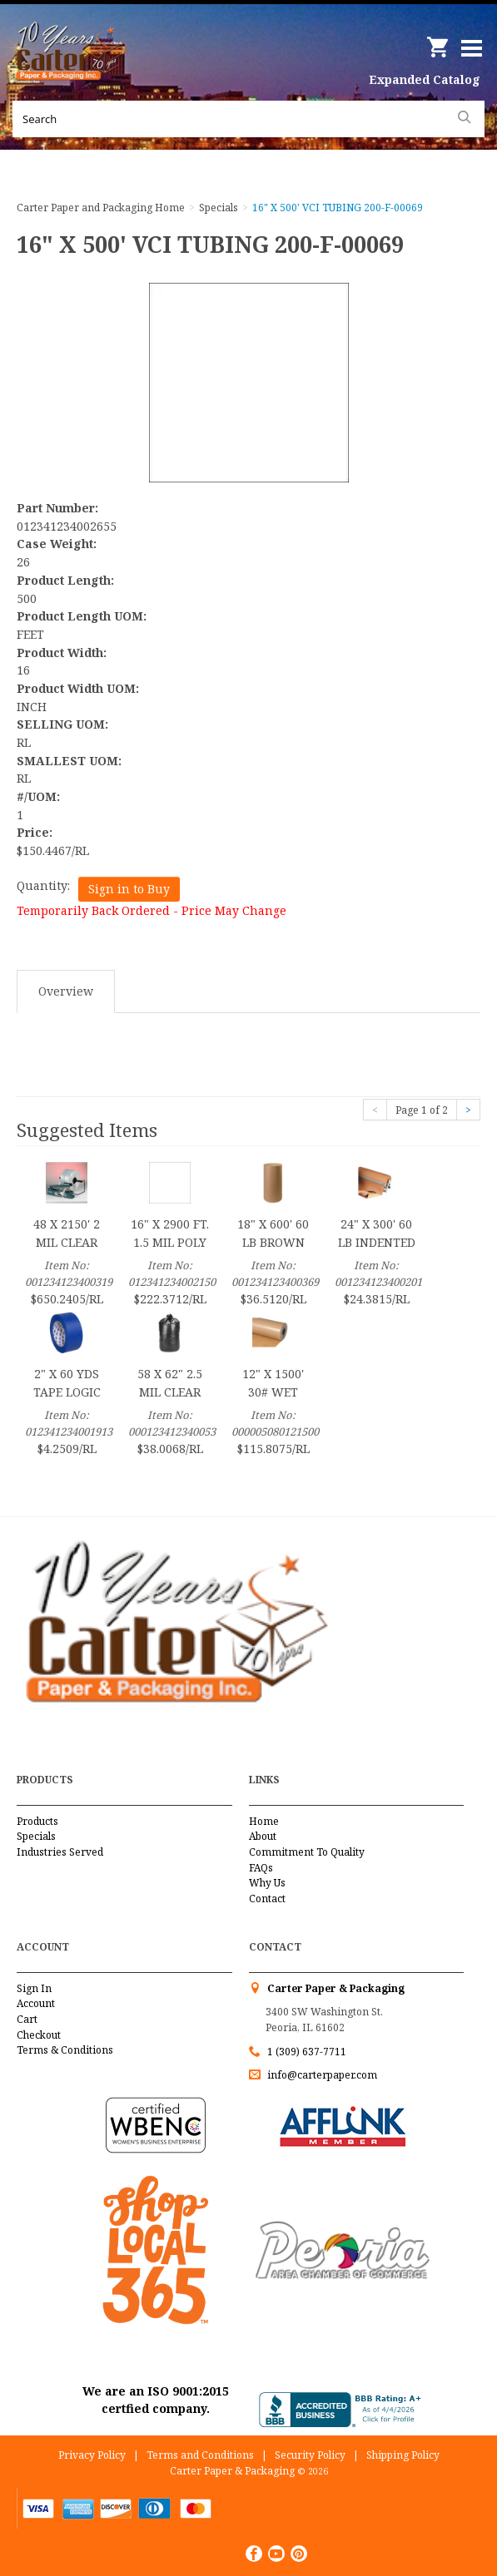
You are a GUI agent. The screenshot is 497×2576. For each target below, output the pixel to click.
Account (36, 2003)
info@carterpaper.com (321, 2075)
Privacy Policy (92, 2455)
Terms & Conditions (65, 2050)
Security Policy (310, 2455)
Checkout (39, 2035)
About (262, 1836)
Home (264, 1821)
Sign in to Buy (129, 889)
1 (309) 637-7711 (306, 2051)
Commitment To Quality (307, 1852)
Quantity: (43, 885)
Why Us (267, 1883)
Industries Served (60, 1852)
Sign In (34, 1988)
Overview (65, 991)
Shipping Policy (403, 2455)
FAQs (261, 1868)
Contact (267, 1898)
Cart (27, 2019)
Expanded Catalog (424, 79)
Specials (36, 1836)
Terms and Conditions (200, 2455)
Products (37, 1821)
